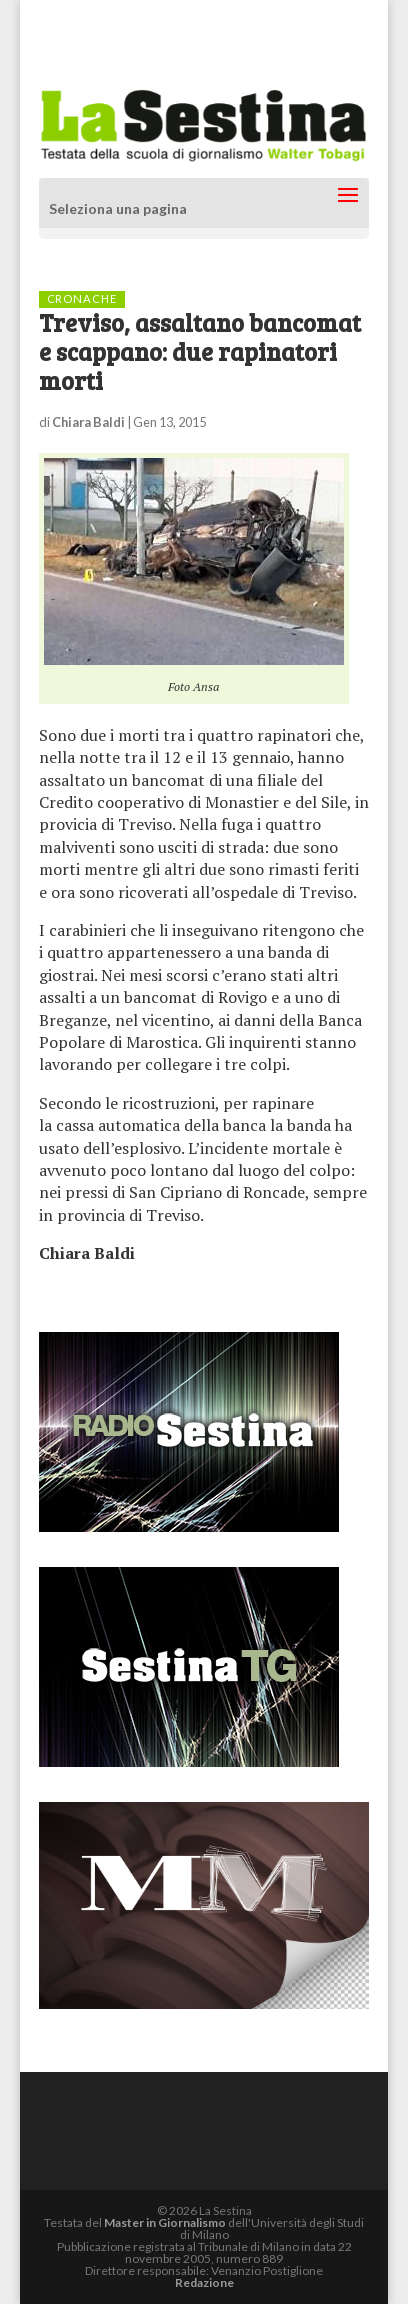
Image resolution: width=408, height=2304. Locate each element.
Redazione (204, 2282)
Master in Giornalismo (165, 2222)
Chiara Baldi (88, 422)
